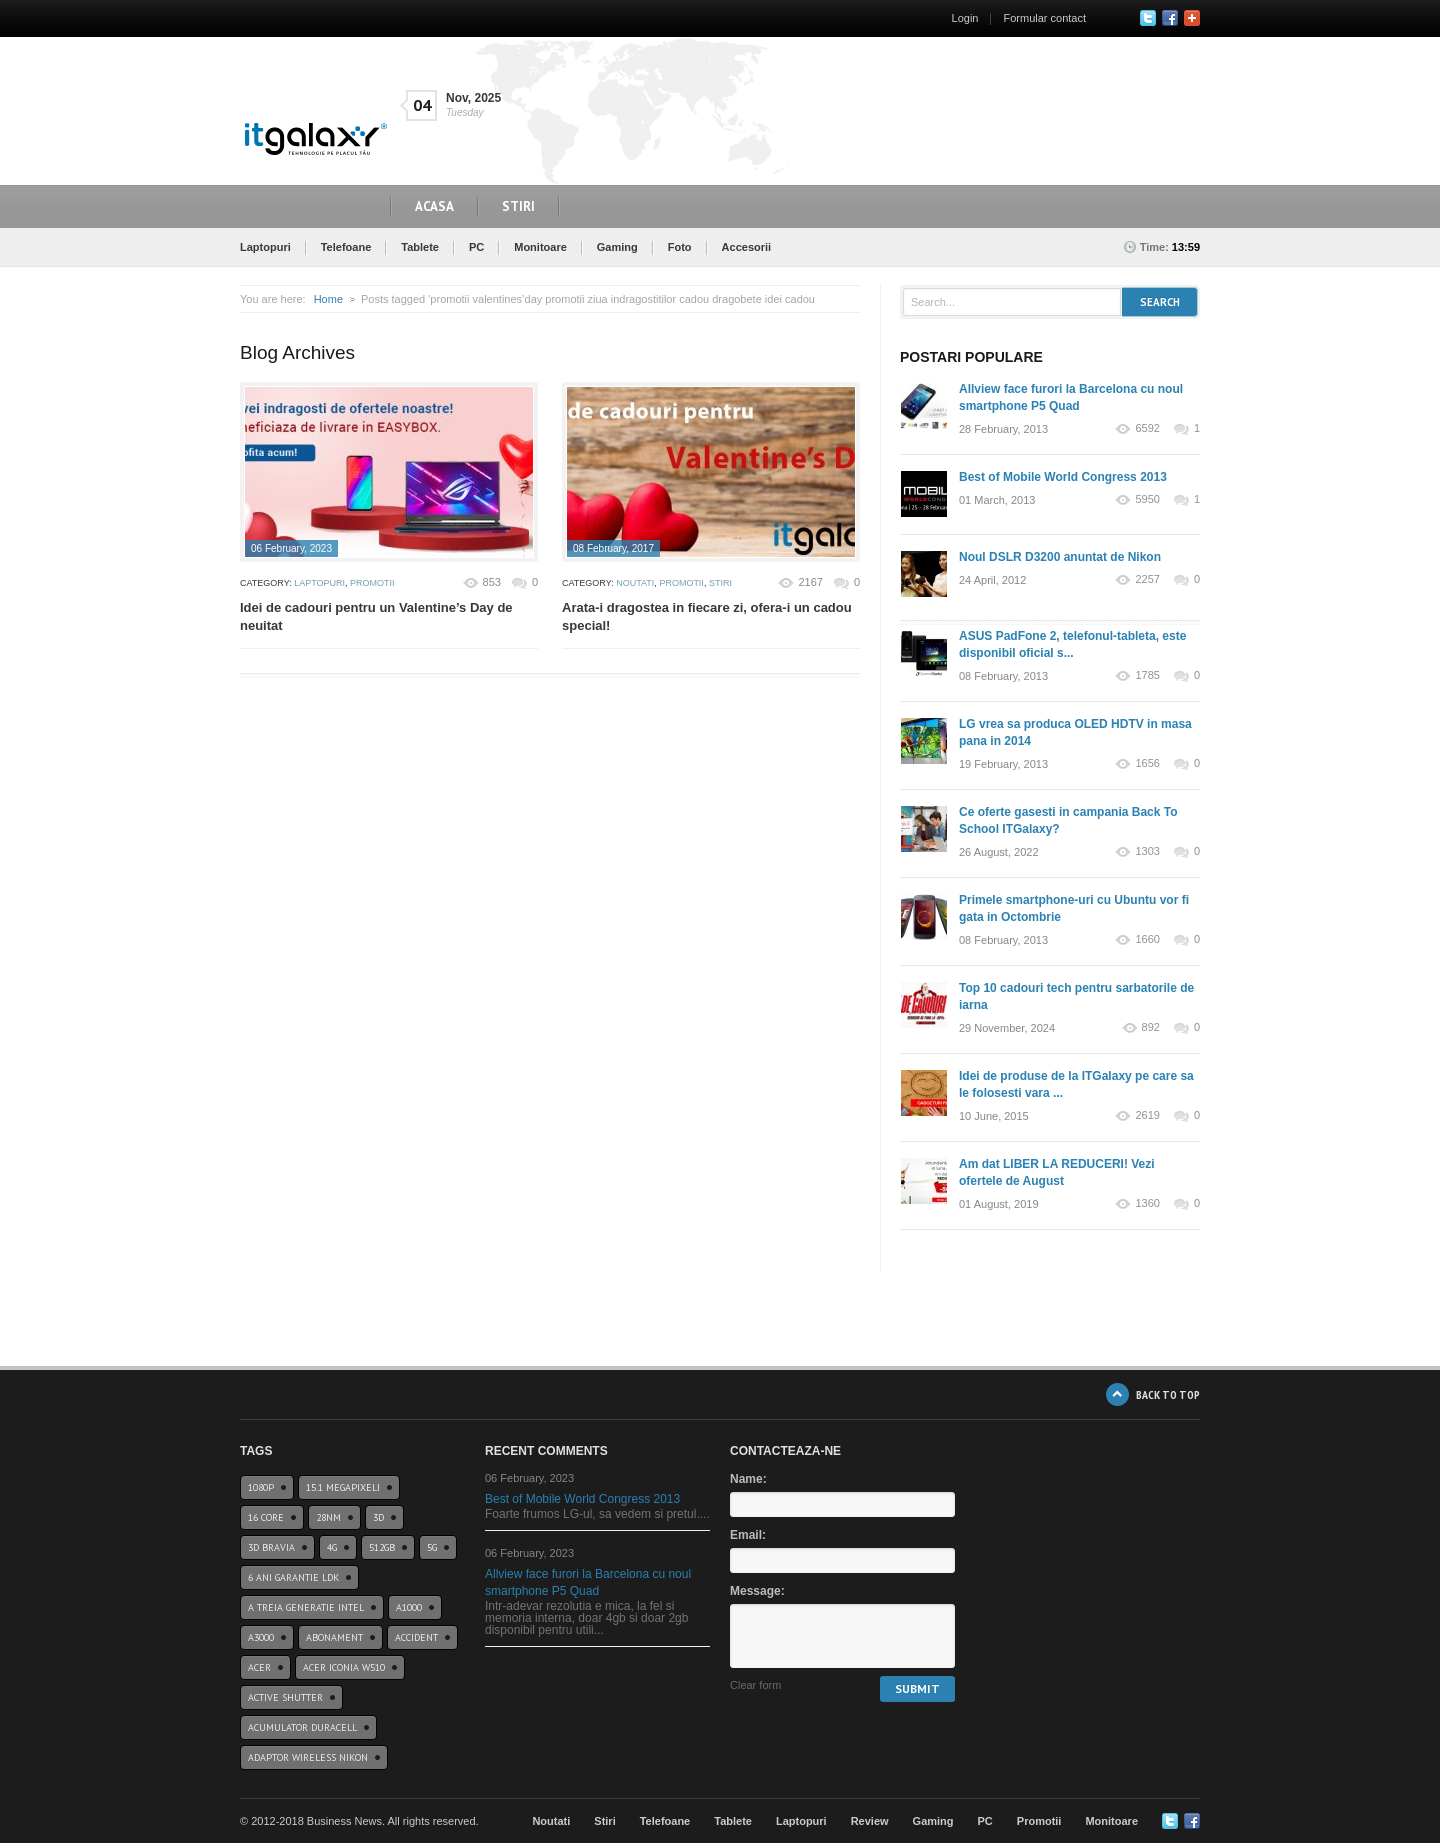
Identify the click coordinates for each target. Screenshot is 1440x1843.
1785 (1147, 675)
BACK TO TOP (1168, 1394)
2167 (810, 582)
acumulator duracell (302, 1727)
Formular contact (1044, 18)
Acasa (434, 206)
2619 (1147, 1115)
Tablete (420, 247)
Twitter (1148, 18)
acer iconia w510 (344, 1667)
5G (432, 1547)
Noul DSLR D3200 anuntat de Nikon (1060, 557)
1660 (1147, 939)
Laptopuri (265, 247)
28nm (328, 1517)
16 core (266, 1517)
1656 (1147, 763)
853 (492, 582)
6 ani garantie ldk (293, 1577)
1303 (1147, 851)
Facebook (1170, 18)
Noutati (635, 583)
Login (965, 18)
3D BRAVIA (271, 1547)
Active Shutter (285, 1697)
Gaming (617, 247)
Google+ (1192, 18)
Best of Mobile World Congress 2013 (1063, 477)
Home (328, 299)
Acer (259, 1667)
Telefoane (346, 247)
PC (476, 247)
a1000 (409, 1607)
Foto (680, 247)
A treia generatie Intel (306, 1607)
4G (332, 1547)
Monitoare (540, 247)
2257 (1147, 579)
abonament (334, 1637)
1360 (1147, 1203)
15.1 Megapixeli (343, 1487)
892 (1151, 1027)
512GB (382, 1547)
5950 (1147, 499)
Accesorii (747, 247)
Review (870, 1821)
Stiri (518, 206)
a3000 (261, 1637)
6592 (1147, 428)
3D (378, 1517)
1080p (261, 1487)
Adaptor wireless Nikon (308, 1757)
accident (416, 1637)
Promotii (372, 583)
